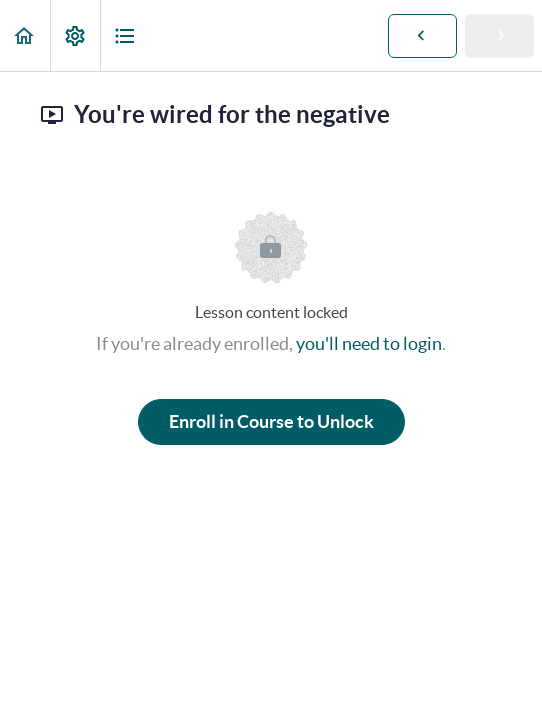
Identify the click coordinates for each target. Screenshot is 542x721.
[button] (25, 35)
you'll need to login (369, 343)
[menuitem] (75, 35)
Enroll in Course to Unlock (271, 421)
